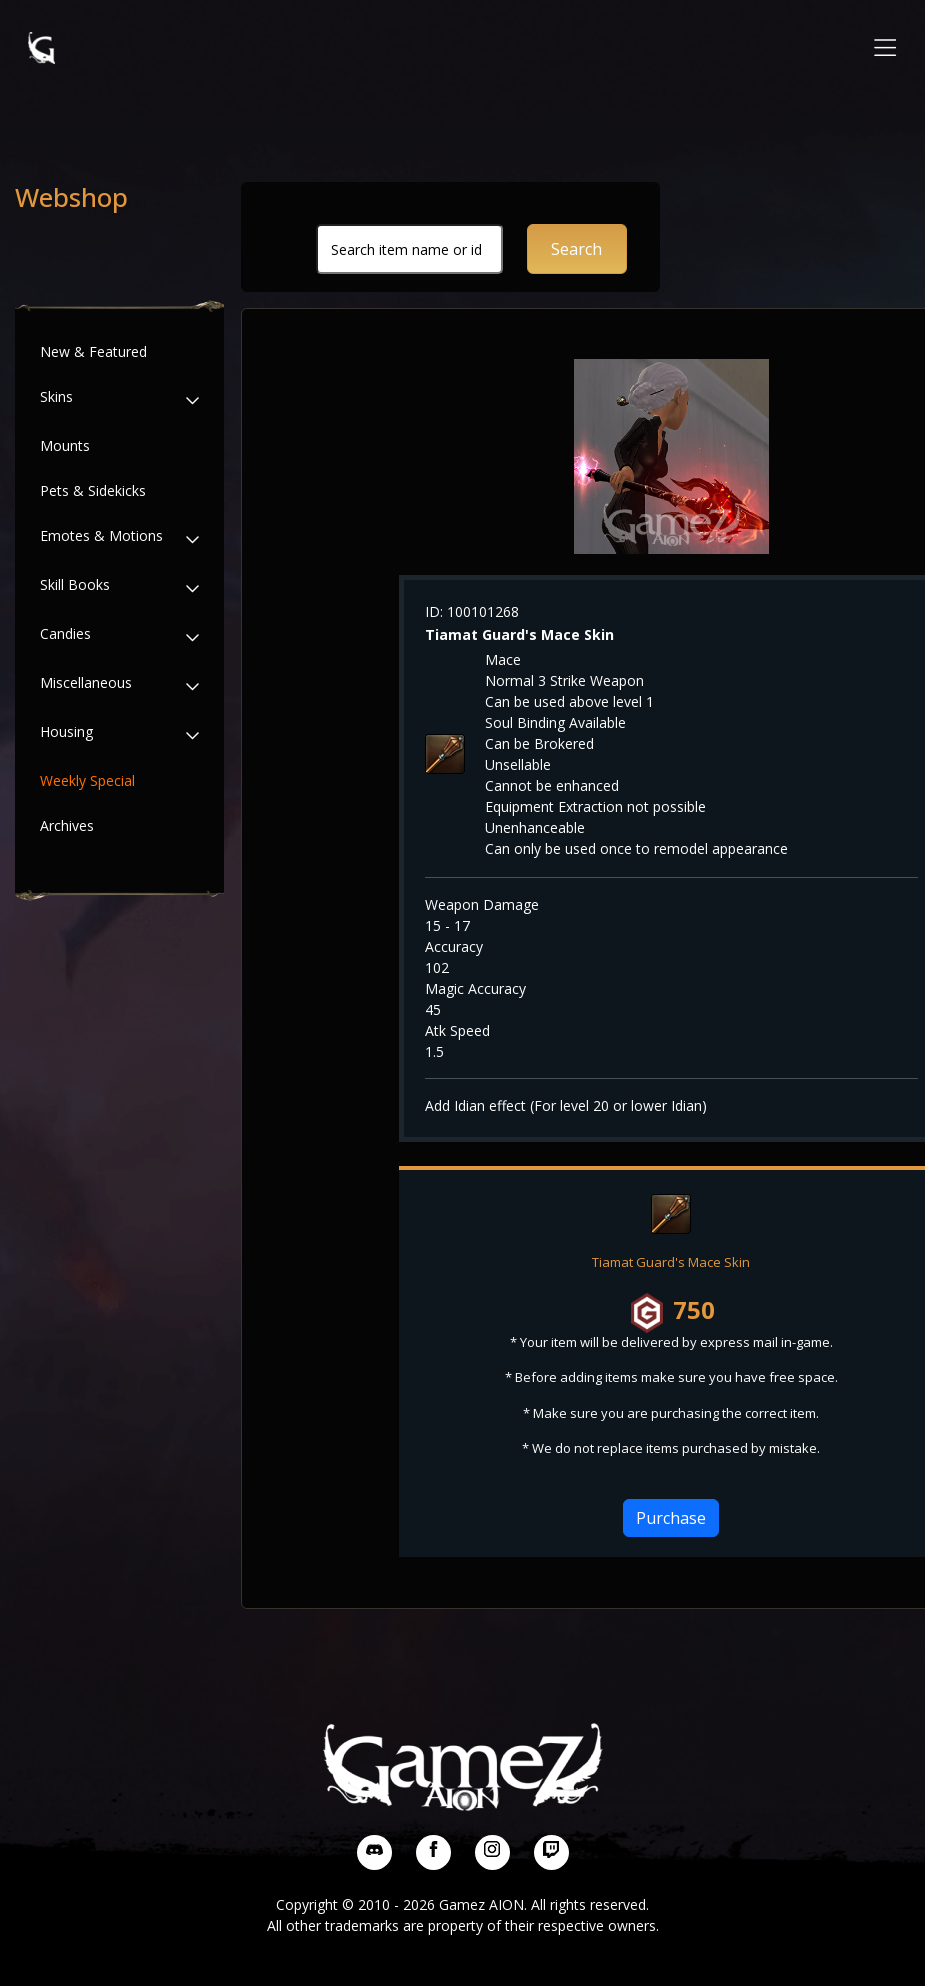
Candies (65, 633)
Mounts (65, 445)
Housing (66, 731)
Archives (67, 825)
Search (576, 249)
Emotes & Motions (101, 535)
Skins (56, 396)
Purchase (671, 1518)
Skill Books (75, 584)
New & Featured (93, 351)
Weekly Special (87, 780)
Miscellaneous (86, 682)
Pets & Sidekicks (93, 490)
